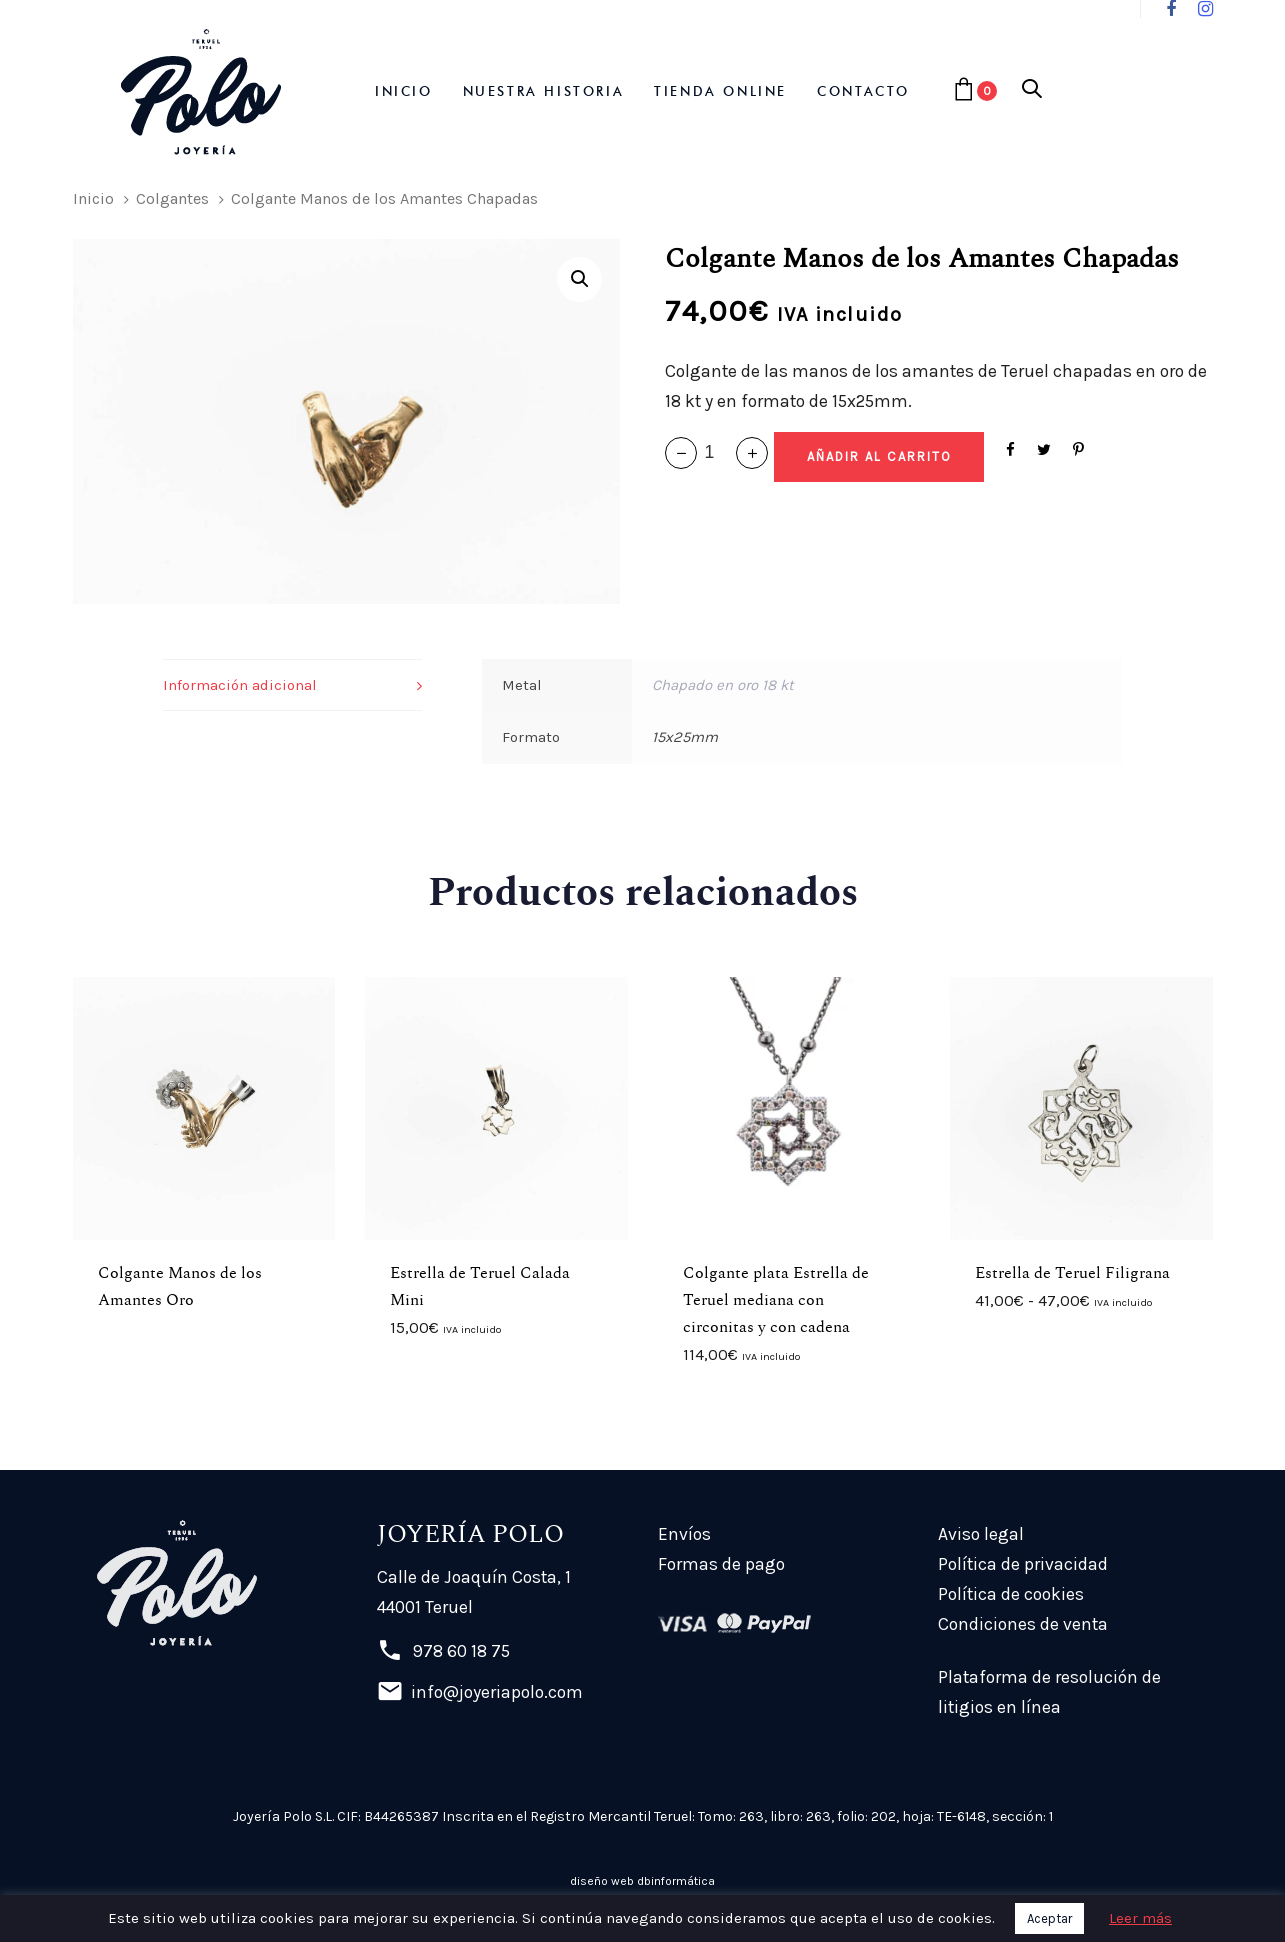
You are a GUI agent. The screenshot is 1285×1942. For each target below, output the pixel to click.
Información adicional (240, 685)
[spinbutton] (716, 453)
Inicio (93, 198)
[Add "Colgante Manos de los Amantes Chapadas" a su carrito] (879, 457)
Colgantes (172, 198)
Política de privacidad (1023, 1564)
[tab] (292, 685)
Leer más (1140, 1918)
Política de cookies (1011, 1594)
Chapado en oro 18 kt (723, 685)
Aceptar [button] (1049, 1918)
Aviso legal (981, 1534)
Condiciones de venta (1023, 1624)
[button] (1032, 91)
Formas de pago (721, 1564)
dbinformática (676, 1881)
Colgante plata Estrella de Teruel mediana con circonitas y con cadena (776, 1300)
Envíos (684, 1534)
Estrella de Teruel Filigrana (1072, 1273)
